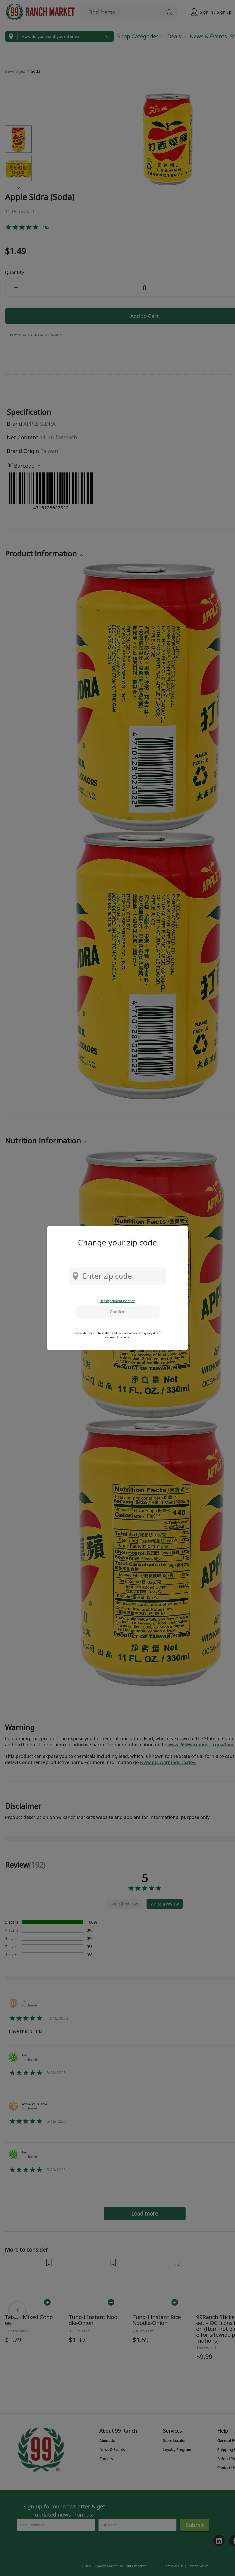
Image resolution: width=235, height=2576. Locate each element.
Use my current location (117, 1301)
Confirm (117, 1311)
